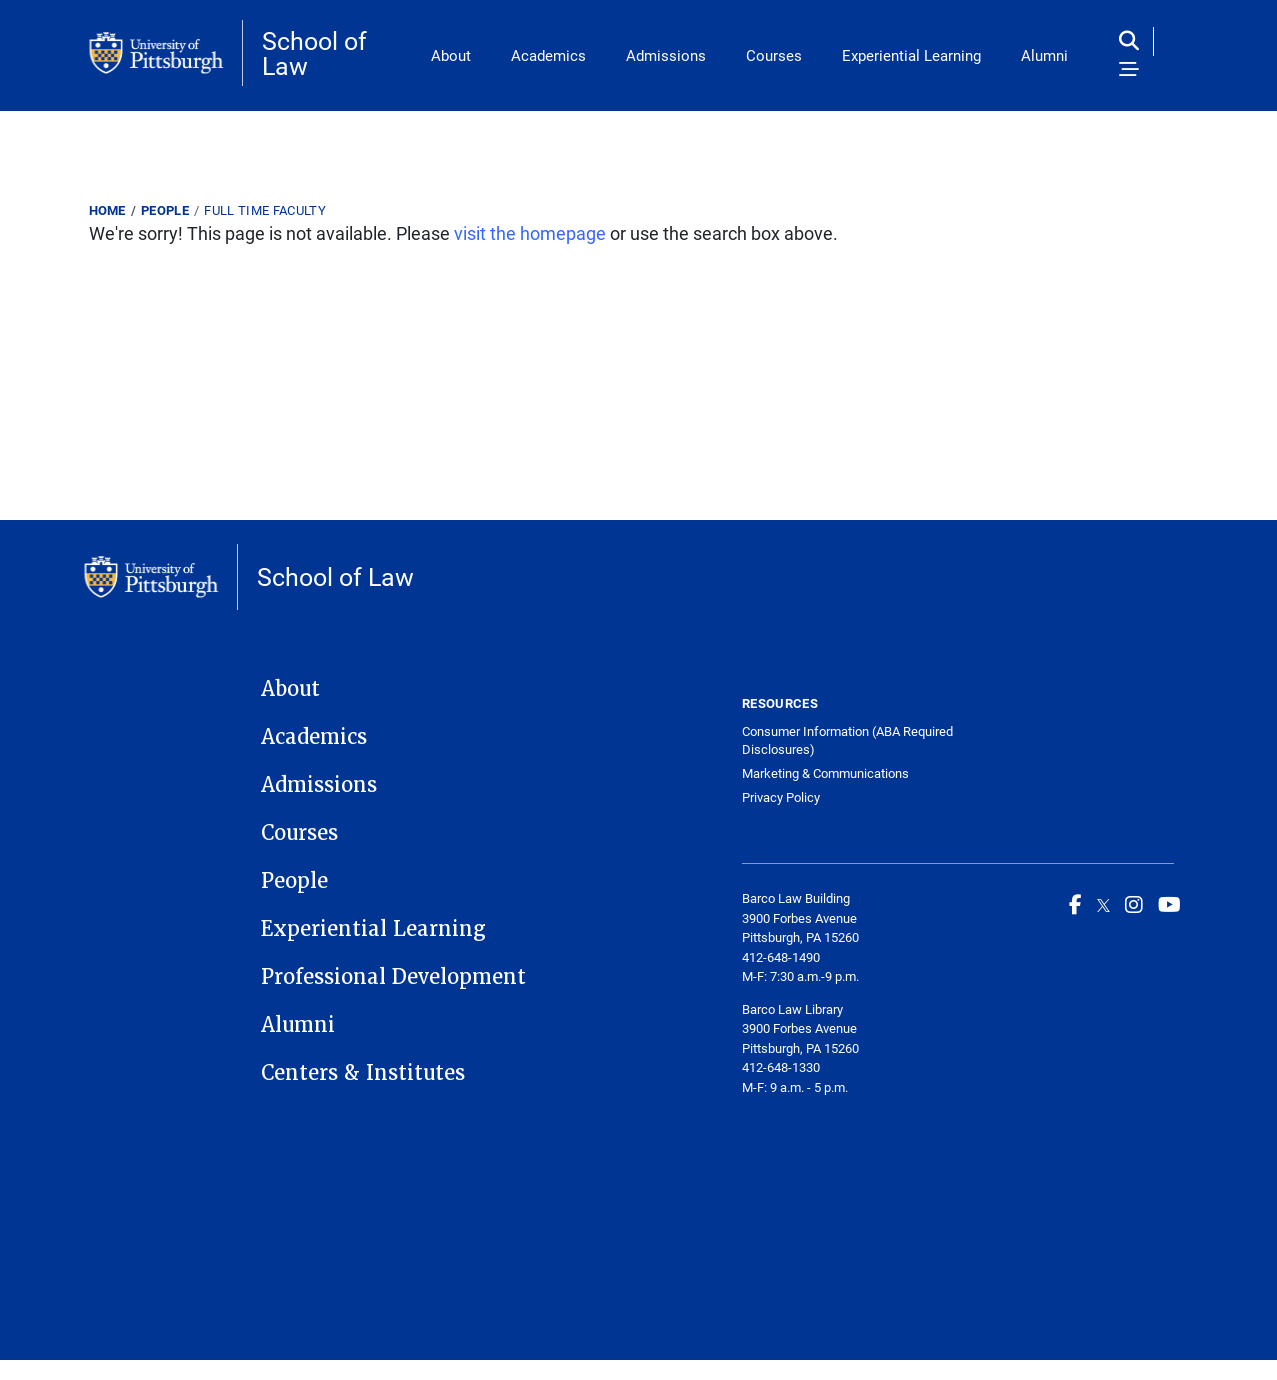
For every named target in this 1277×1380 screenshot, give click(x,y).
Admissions (666, 55)
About (451, 55)
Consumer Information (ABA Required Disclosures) (847, 740)
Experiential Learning (911, 55)
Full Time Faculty (265, 210)
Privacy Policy (781, 797)
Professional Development (393, 977)
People (165, 210)
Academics (548, 55)
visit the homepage (530, 233)
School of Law (314, 53)
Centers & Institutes (363, 1073)
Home (107, 210)
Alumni (1044, 55)
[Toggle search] (1133, 41)
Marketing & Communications (825, 773)
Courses (774, 55)
